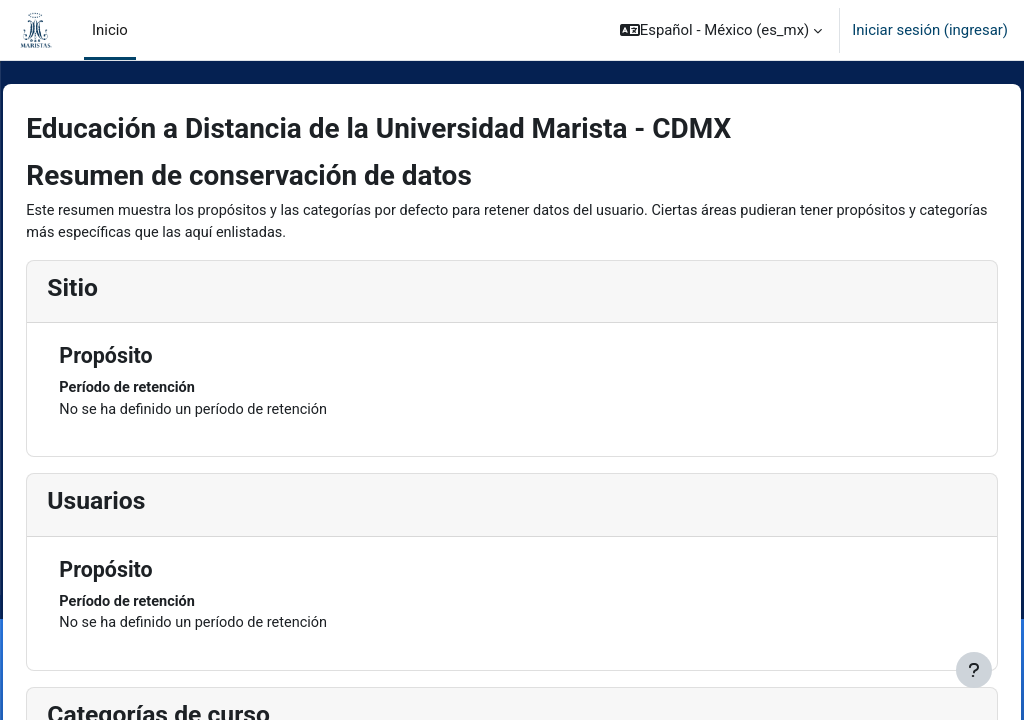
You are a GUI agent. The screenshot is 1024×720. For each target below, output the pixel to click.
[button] (721, 30)
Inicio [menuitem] (110, 30)
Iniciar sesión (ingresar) (930, 30)
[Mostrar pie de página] (974, 670)
